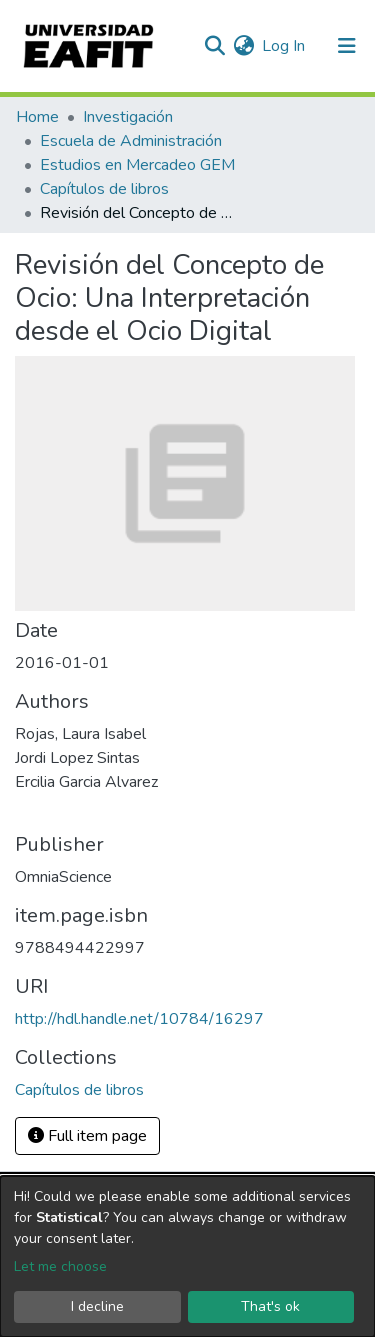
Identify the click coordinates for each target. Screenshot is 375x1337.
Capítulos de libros (104, 189)
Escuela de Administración (131, 141)
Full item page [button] (87, 1136)
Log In (284, 46)
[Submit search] (214, 46)
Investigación (128, 117)
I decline (97, 1306)
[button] (243, 46)
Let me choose (60, 1266)
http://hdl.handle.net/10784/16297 (139, 1019)
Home (37, 117)
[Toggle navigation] (347, 46)
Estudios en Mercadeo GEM (137, 165)
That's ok (270, 1306)
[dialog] (187, 1256)
